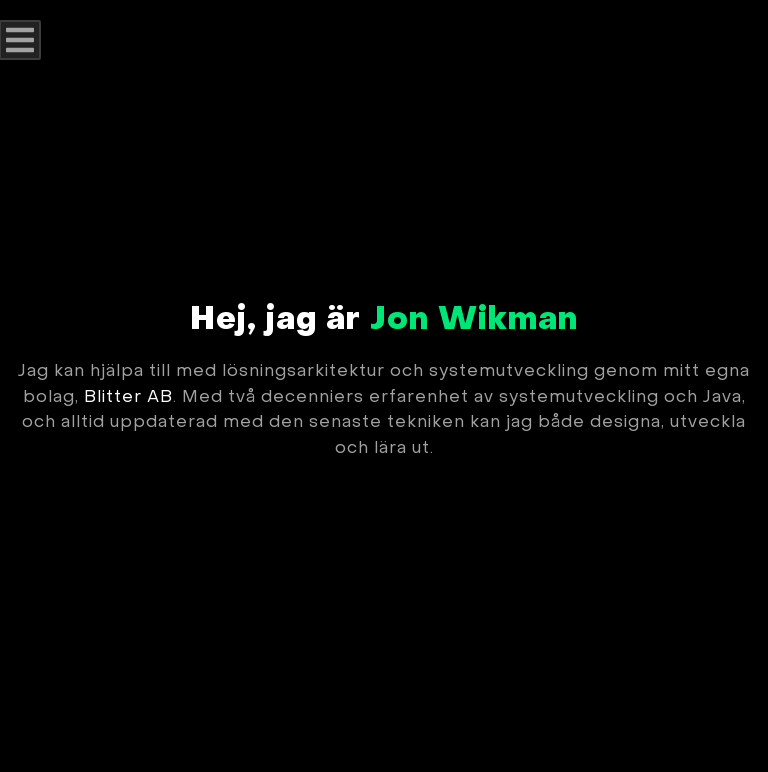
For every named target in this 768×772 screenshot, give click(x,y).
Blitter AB (128, 398)
